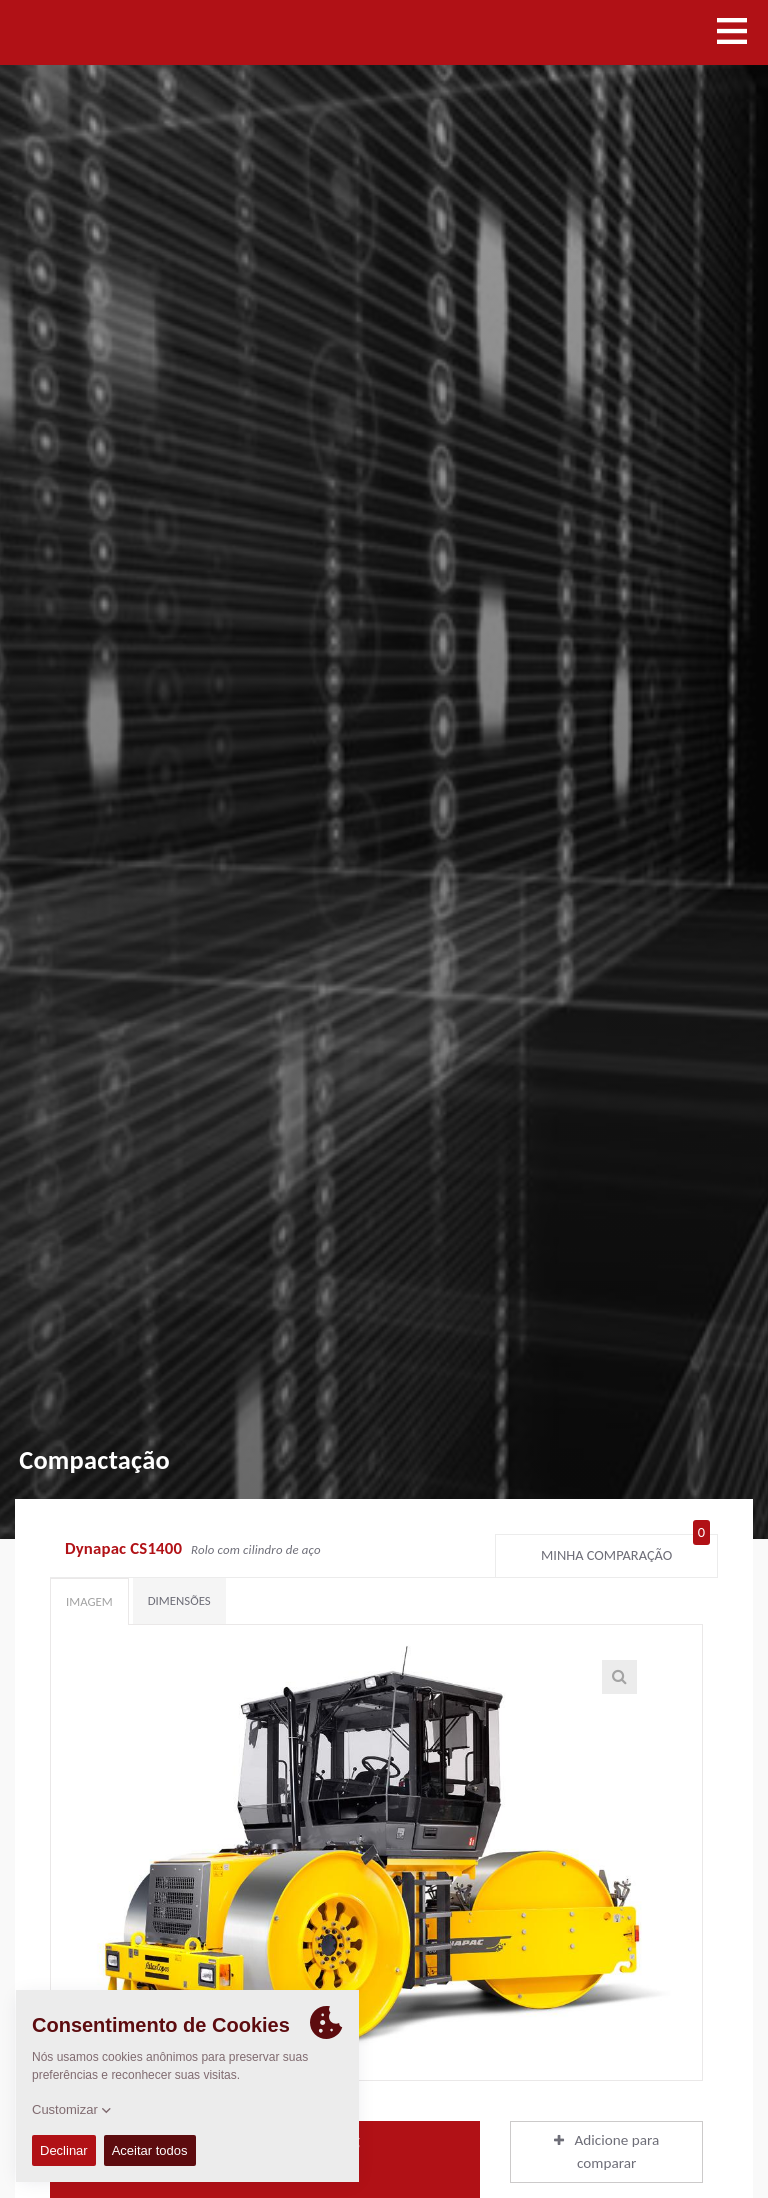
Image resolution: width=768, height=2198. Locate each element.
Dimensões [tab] (179, 1600)
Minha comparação (625, 1551)
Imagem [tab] (89, 1601)
